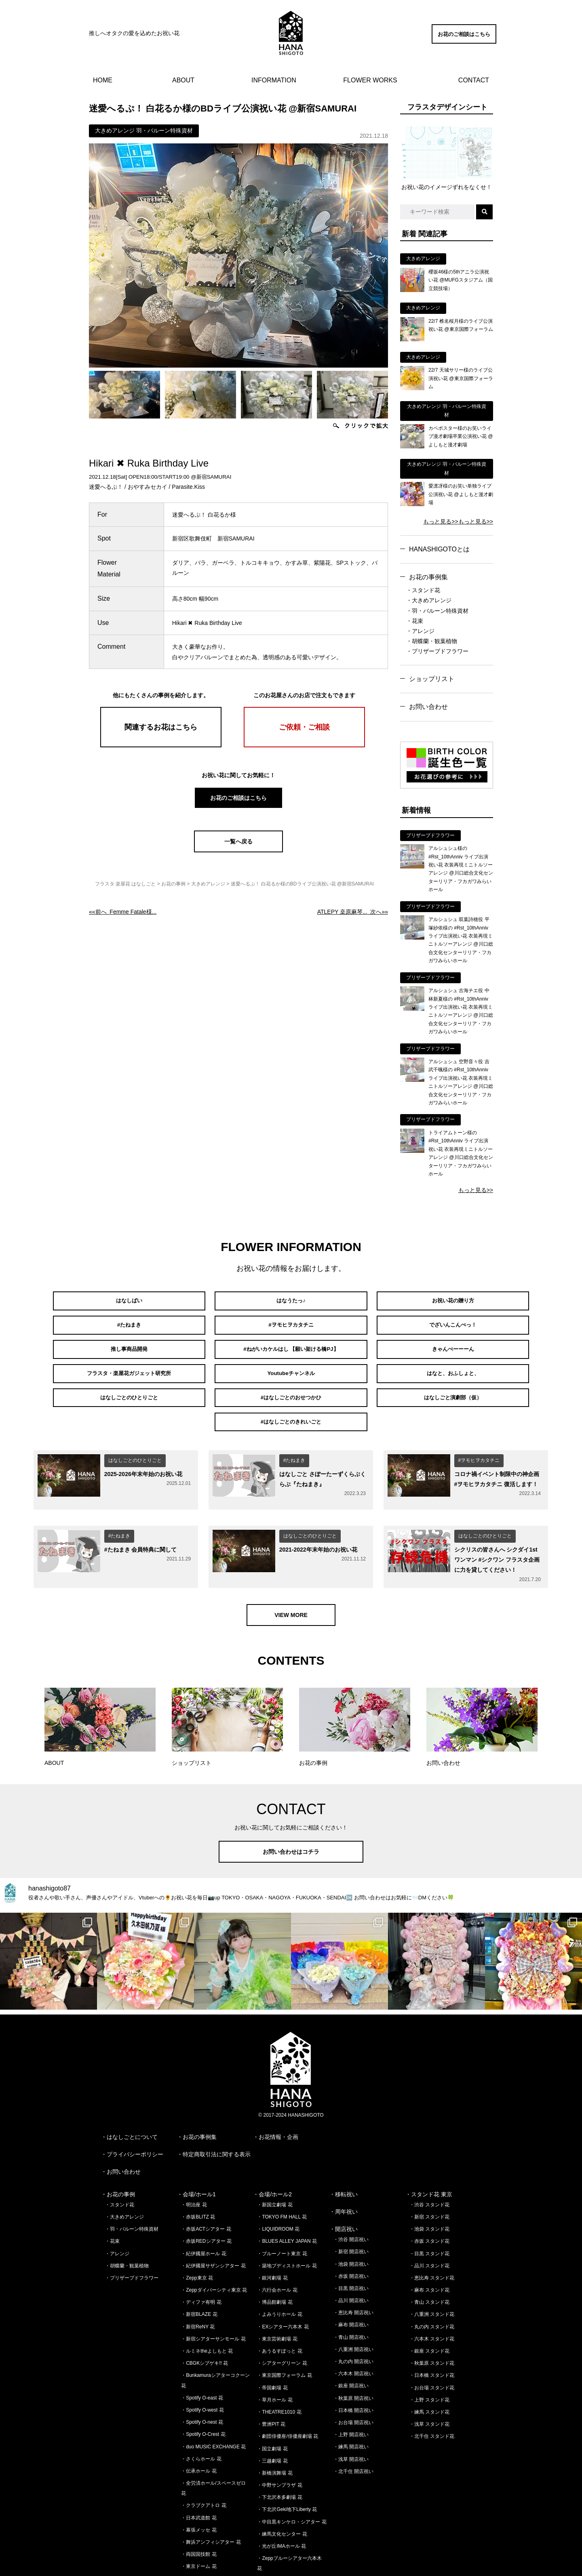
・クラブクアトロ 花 (203, 2454)
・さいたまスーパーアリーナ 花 (215, 2527)
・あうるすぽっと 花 (279, 2300)
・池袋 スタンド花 (429, 2178)
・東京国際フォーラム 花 (284, 2324)
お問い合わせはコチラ (291, 1800)
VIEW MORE (291, 1564)
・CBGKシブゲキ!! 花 (204, 2312)
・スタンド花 (423, 590)
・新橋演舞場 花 (274, 2422)
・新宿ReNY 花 (198, 2275)
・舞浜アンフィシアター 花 (210, 2491)
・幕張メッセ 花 (198, 2478)
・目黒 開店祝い (351, 2237)
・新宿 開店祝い (351, 2201)
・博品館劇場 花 (274, 2251)
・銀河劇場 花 (272, 2226)
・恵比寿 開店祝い (353, 2261)
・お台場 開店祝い (353, 2371)
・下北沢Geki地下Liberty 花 (287, 2458)
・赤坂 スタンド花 (429, 2190)
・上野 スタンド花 (429, 2348)
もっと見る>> (440, 521)
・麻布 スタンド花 (429, 2239)
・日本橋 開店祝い (353, 2359)
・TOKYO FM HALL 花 (282, 2165)
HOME (102, 80)
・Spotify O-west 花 (202, 2359)
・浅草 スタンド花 (429, 2373)
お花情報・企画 (278, 2085)
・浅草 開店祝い (351, 2408)
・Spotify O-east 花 (202, 2346)
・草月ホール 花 (274, 2348)
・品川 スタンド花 (429, 2214)
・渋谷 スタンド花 (429, 2153)
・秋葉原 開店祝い (353, 2347)
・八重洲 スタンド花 (431, 2263)
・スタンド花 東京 (428, 2143)
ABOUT (183, 80)
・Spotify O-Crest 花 (203, 2383)
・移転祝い (343, 2143)
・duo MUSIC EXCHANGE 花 (213, 2395)
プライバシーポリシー (135, 2103)
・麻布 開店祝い (351, 2274)
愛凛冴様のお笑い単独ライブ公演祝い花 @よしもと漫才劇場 (460, 494)
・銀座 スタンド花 (429, 2300)
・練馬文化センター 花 (282, 2483)
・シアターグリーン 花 (282, 2312)
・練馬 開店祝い (351, 2396)
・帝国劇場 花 (272, 2336)
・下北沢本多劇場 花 (279, 2446)
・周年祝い (343, 2160)
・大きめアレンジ (428, 600)
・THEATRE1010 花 (279, 2361)
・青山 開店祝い (351, 2286)
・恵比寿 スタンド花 (431, 2226)
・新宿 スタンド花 (429, 2165)
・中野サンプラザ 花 (279, 2434)
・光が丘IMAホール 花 (281, 2495)
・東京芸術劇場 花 (277, 2287)
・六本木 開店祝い (353, 2322)
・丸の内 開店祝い (353, 2310)
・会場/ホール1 (196, 2143)
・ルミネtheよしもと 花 (207, 2300)
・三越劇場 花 (272, 2409)
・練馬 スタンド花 (429, 2361)
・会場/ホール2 (272, 2143)
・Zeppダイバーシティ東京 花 (214, 2239)
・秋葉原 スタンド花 (431, 2312)
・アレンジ (420, 631)
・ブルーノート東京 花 (282, 2202)
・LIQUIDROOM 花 (278, 2178)
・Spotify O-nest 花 (202, 2371)
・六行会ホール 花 (277, 2239)
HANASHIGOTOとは (439, 549)
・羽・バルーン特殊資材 (437, 611)
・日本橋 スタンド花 (431, 2324)
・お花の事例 (118, 2143)
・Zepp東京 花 (197, 2226)
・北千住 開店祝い (353, 2420)
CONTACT (473, 80)
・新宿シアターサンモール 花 (213, 2287)
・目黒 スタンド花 (429, 2202)
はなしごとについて (132, 2085)
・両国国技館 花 (198, 2503)
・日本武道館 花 (198, 2466)
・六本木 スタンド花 (431, 2287)
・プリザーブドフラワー (437, 651)
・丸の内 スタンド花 (431, 2275)
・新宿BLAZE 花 (199, 2263)
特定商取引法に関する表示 (217, 2103)
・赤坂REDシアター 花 (206, 2190)
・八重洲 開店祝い (353, 2298)
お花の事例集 (428, 577)
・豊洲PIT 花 (271, 2373)
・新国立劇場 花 (274, 2153)
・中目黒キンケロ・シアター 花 (291, 2470)
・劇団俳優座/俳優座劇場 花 (287, 2385)
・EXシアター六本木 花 (282, 2275)
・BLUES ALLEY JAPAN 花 (287, 2190)
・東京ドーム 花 (198, 2515)
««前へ (122, 911)
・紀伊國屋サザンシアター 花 (213, 2214)
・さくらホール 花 (201, 2407)
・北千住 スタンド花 (431, 2385)
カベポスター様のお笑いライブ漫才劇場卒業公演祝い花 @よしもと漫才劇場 (460, 436)
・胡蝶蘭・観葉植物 (431, 641)
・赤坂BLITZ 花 (198, 2165)
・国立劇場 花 (272, 2397)
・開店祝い (343, 2177)
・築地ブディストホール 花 (286, 2214)
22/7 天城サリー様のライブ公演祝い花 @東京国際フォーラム (460, 378)
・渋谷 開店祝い (351, 2188)
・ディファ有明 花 (201, 2251)
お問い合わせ (428, 706)
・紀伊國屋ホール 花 (203, 2202)
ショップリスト (431, 678)
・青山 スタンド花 (429, 2251)
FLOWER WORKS (370, 80)
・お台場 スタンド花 (431, 2336)
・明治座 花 (194, 2153)
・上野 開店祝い (351, 2383)
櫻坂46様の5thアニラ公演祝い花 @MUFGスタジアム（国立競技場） (460, 280)
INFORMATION (273, 80)
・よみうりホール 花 (279, 2263)
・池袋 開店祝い (351, 2213)
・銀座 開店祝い (351, 2335)
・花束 (414, 621)
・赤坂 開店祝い (351, 2225)
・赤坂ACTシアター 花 (206, 2178)
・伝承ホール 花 (198, 2419)
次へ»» (352, 911)
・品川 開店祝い (351, 2249)
